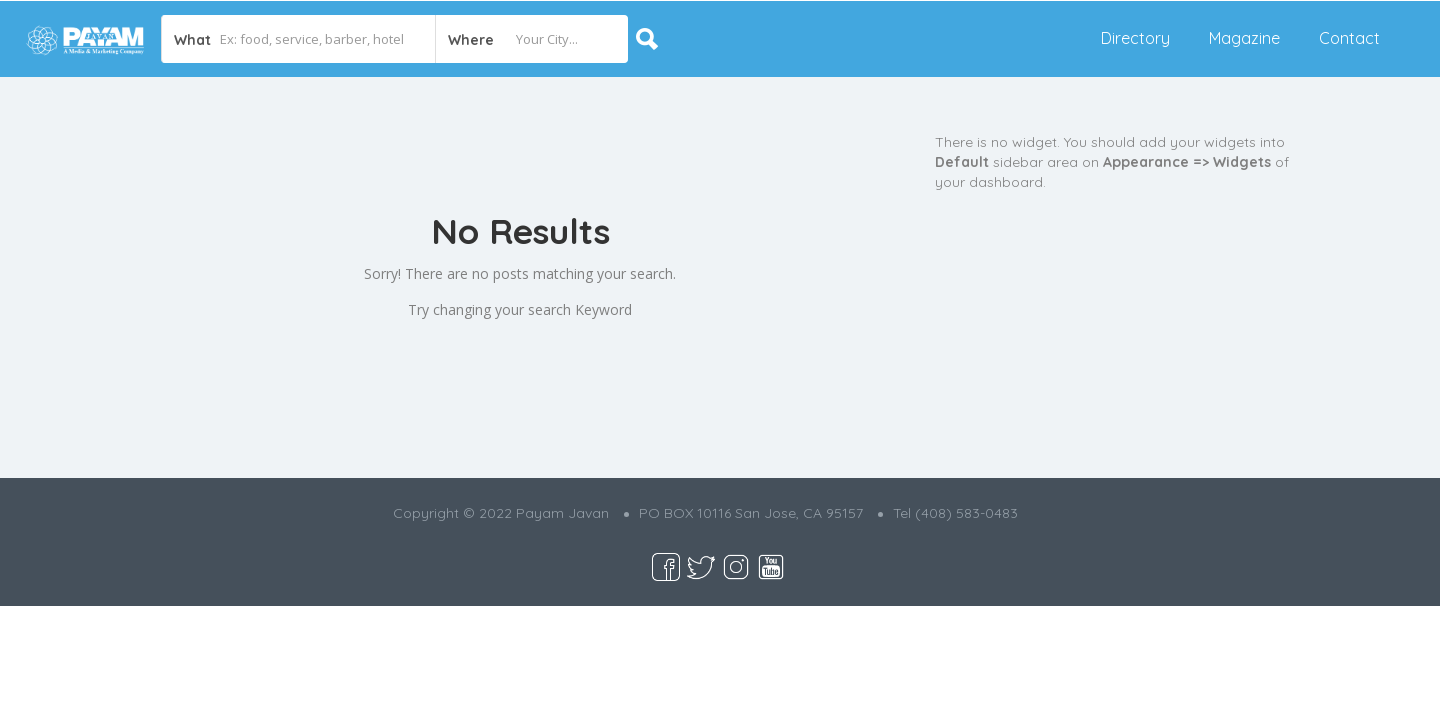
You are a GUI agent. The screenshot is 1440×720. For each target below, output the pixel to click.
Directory (1135, 38)
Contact (1349, 38)
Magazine (1244, 38)
